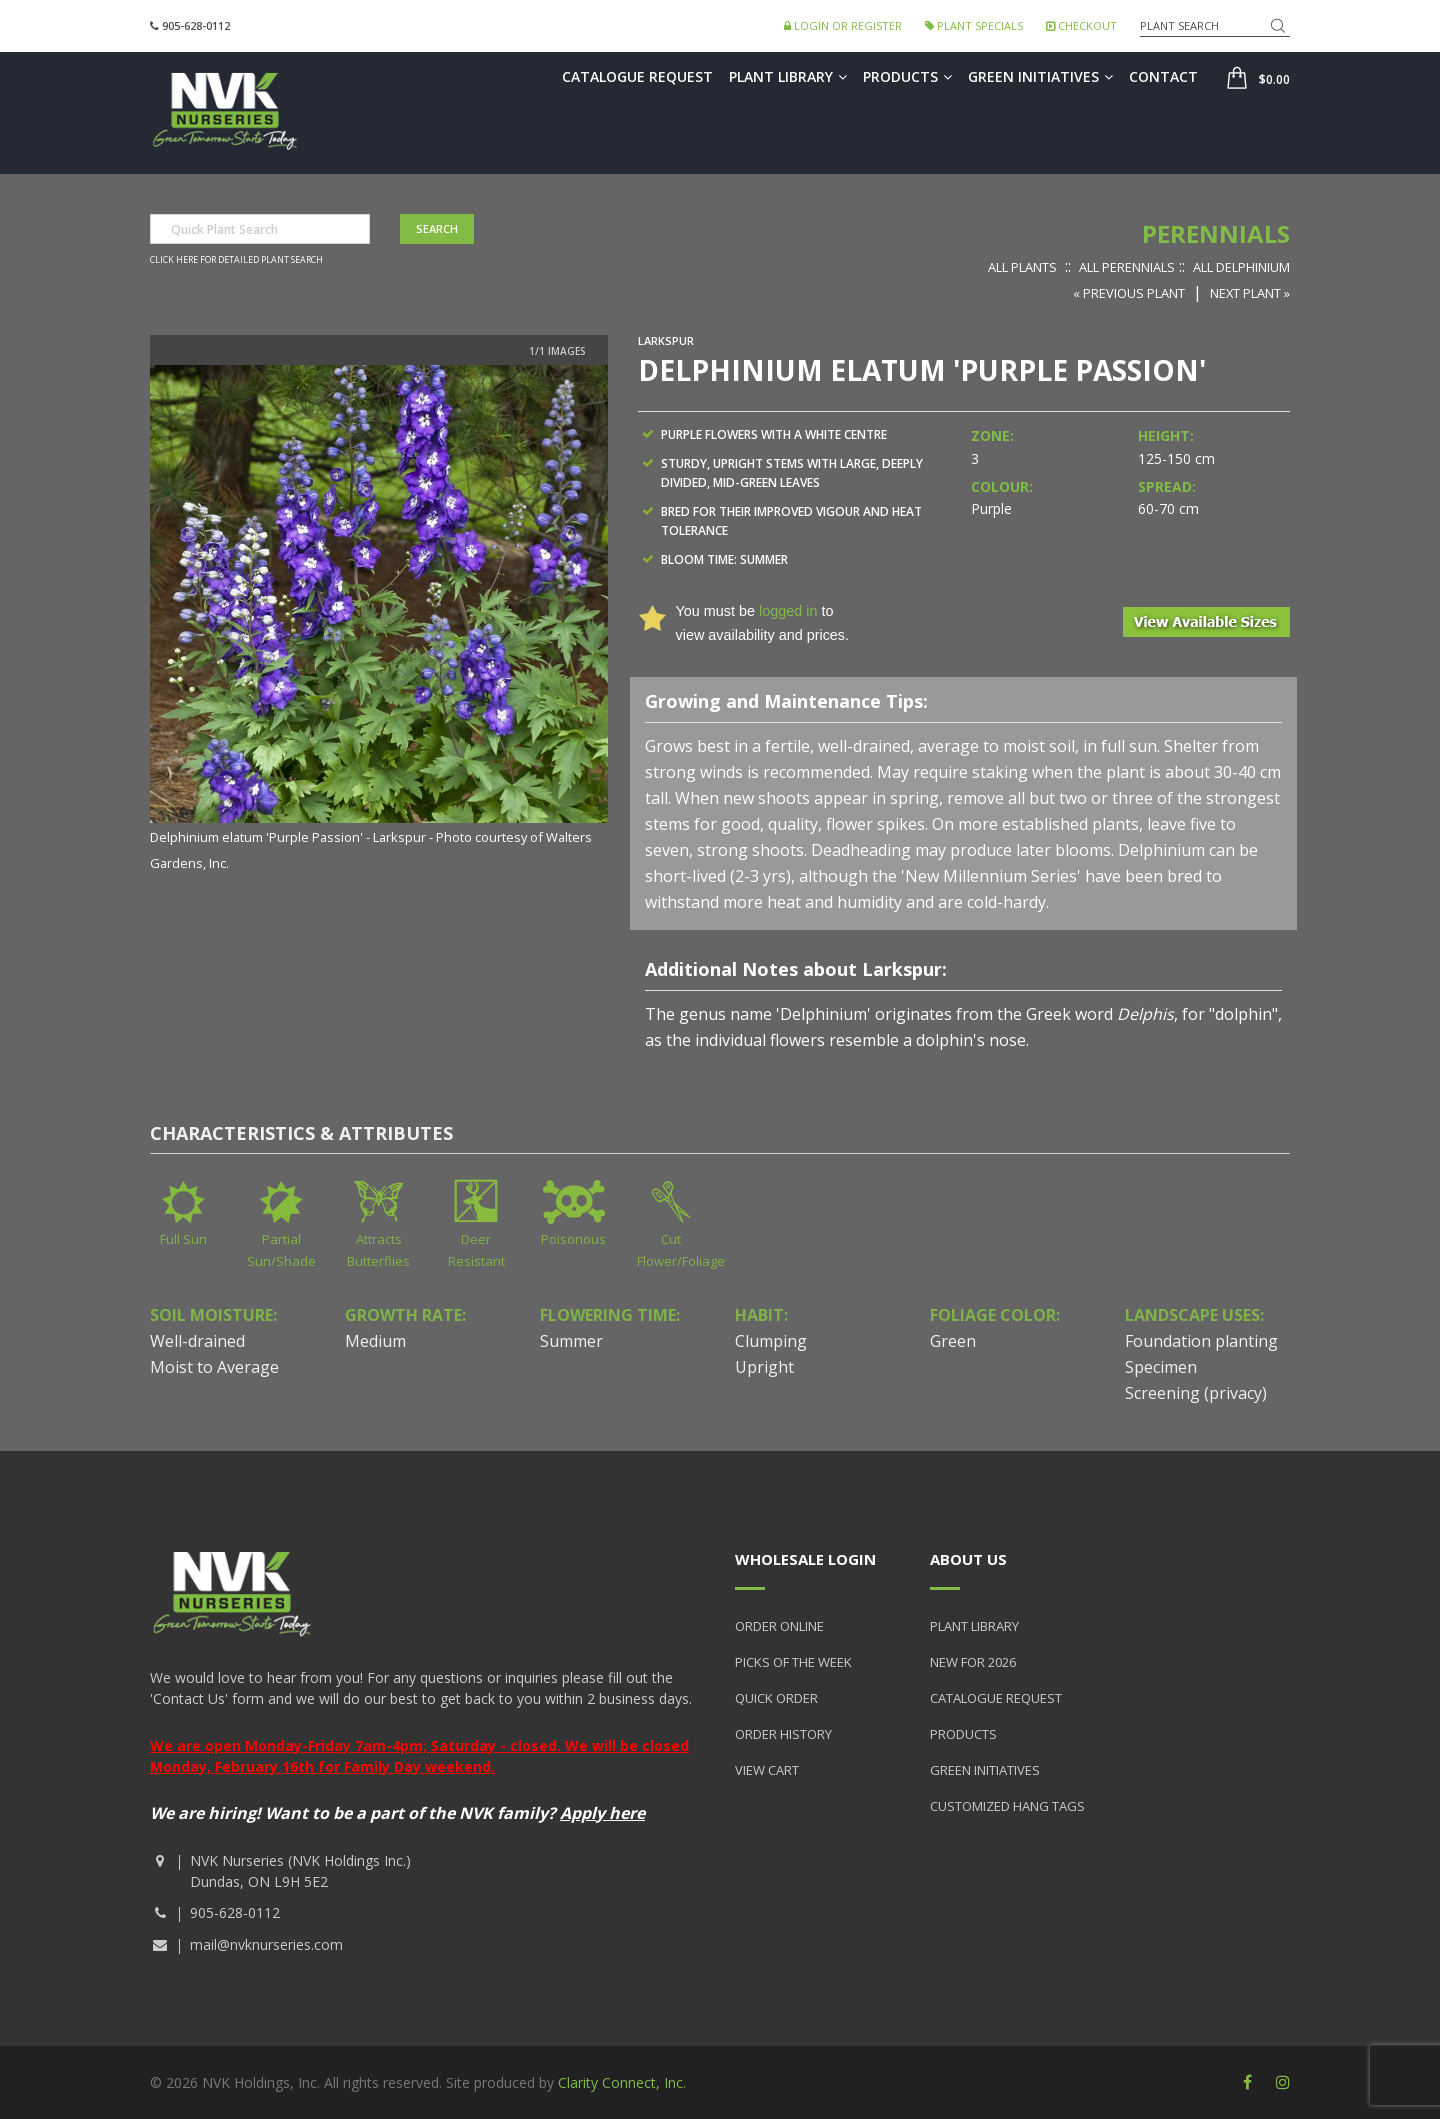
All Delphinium (1241, 267)
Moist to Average (214, 1367)
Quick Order (776, 1698)
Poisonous (573, 1239)
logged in (788, 611)
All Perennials (1127, 267)
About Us (968, 1559)
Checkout (1081, 25)
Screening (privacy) (1196, 1393)
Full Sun (183, 1239)
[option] (379, 619)
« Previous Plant (1129, 293)
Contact (1163, 76)
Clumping (771, 1341)
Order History (783, 1734)
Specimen (1161, 1367)
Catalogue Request (637, 76)
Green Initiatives (1040, 76)
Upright (764, 1367)
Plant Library (788, 76)
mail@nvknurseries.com (266, 1944)
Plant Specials (974, 25)
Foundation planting (1201, 1341)
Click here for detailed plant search (236, 260)
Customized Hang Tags (1007, 1806)
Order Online (779, 1626)
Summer (571, 1341)
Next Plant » (1250, 293)
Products (907, 76)
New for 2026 (973, 1662)
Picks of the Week (793, 1662)
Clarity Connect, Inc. (622, 2082)
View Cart (767, 1770)
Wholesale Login (805, 1559)
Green (953, 1341)
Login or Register (843, 25)
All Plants (1022, 267)
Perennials (1216, 233)
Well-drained (197, 1341)
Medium (375, 1341)
